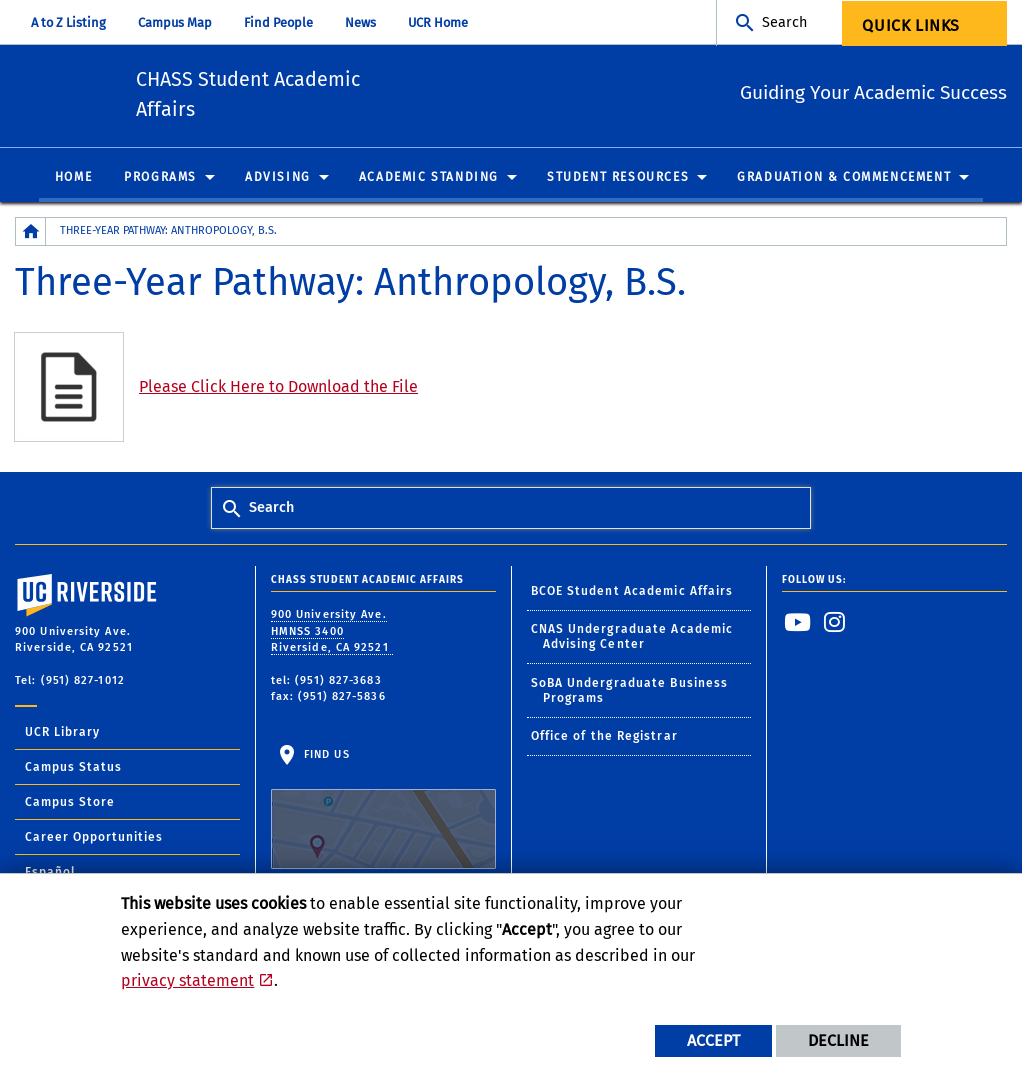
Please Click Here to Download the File (278, 389)
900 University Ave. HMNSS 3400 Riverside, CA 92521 (332, 634)
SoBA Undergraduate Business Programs (630, 693)
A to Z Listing (68, 22)
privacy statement (187, 980)
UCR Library (62, 735)
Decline (838, 1040)
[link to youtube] (798, 625)
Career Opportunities (94, 840)
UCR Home (438, 22)
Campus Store (70, 805)
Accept (713, 1040)
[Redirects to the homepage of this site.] (31, 234)
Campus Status (73, 770)
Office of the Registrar (604, 739)
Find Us (383, 811)
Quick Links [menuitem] (911, 25)
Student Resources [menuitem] (618, 180)
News (360, 22)
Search (784, 22)
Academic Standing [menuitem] (429, 180)
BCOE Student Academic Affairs (632, 594)
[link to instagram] (835, 625)
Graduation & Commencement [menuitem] (844, 180)
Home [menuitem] (73, 180)
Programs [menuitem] (160, 180)
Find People (278, 22)
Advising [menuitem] (278, 180)
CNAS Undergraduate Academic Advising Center (632, 639)
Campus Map (175, 22)
